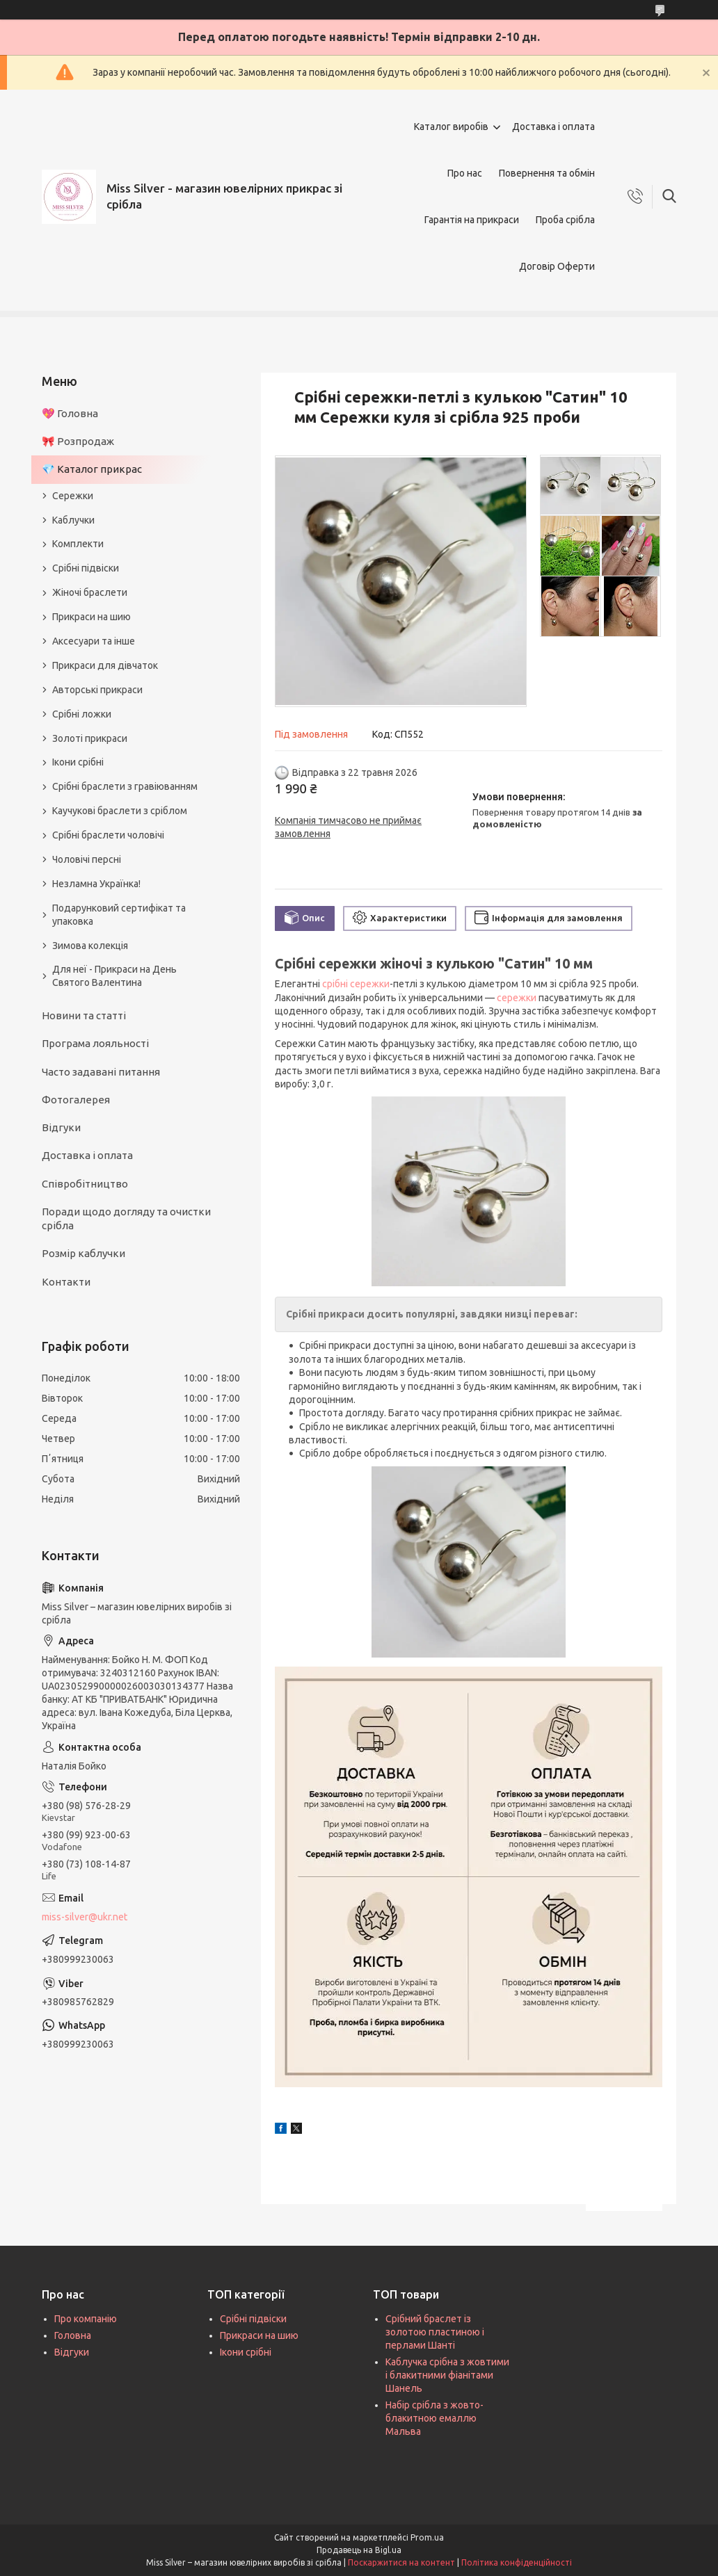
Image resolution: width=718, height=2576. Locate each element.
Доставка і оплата (553, 126)
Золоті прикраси (89, 738)
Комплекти (78, 543)
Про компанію (85, 2318)
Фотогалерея (76, 1099)
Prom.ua (427, 2537)
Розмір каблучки (83, 1253)
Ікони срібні (78, 762)
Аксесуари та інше (93, 641)
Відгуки (61, 1127)
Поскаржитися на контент (401, 2562)
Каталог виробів (451, 126)
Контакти (66, 1282)
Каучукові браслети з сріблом (119, 810)
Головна (72, 2335)
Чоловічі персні (86, 859)
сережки (516, 997)
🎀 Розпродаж (78, 441)
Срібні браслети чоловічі (108, 835)
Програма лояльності (95, 1043)
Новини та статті (84, 1015)
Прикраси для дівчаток (105, 665)
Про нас (464, 173)
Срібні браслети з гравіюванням (125, 786)
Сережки (72, 495)
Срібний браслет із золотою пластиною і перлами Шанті (434, 2332)
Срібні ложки (81, 714)
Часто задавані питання (101, 1072)
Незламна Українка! (96, 883)
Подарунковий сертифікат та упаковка (119, 914)
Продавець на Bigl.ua (359, 2549)
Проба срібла (565, 219)
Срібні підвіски (85, 568)
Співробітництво (85, 1184)
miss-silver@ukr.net (84, 1916)
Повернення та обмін (547, 173)
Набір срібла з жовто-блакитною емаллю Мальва (434, 2418)
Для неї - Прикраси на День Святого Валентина (114, 976)
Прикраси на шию (91, 616)
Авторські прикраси (97, 689)
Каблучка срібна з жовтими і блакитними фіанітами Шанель (447, 2375)
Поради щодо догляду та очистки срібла (126, 1218)
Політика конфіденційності (516, 2562)
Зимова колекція (90, 945)
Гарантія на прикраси (471, 219)
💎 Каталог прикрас (92, 469)
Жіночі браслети (89, 592)
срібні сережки (356, 983)
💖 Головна (70, 413)
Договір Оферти (557, 266)
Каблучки (73, 520)
